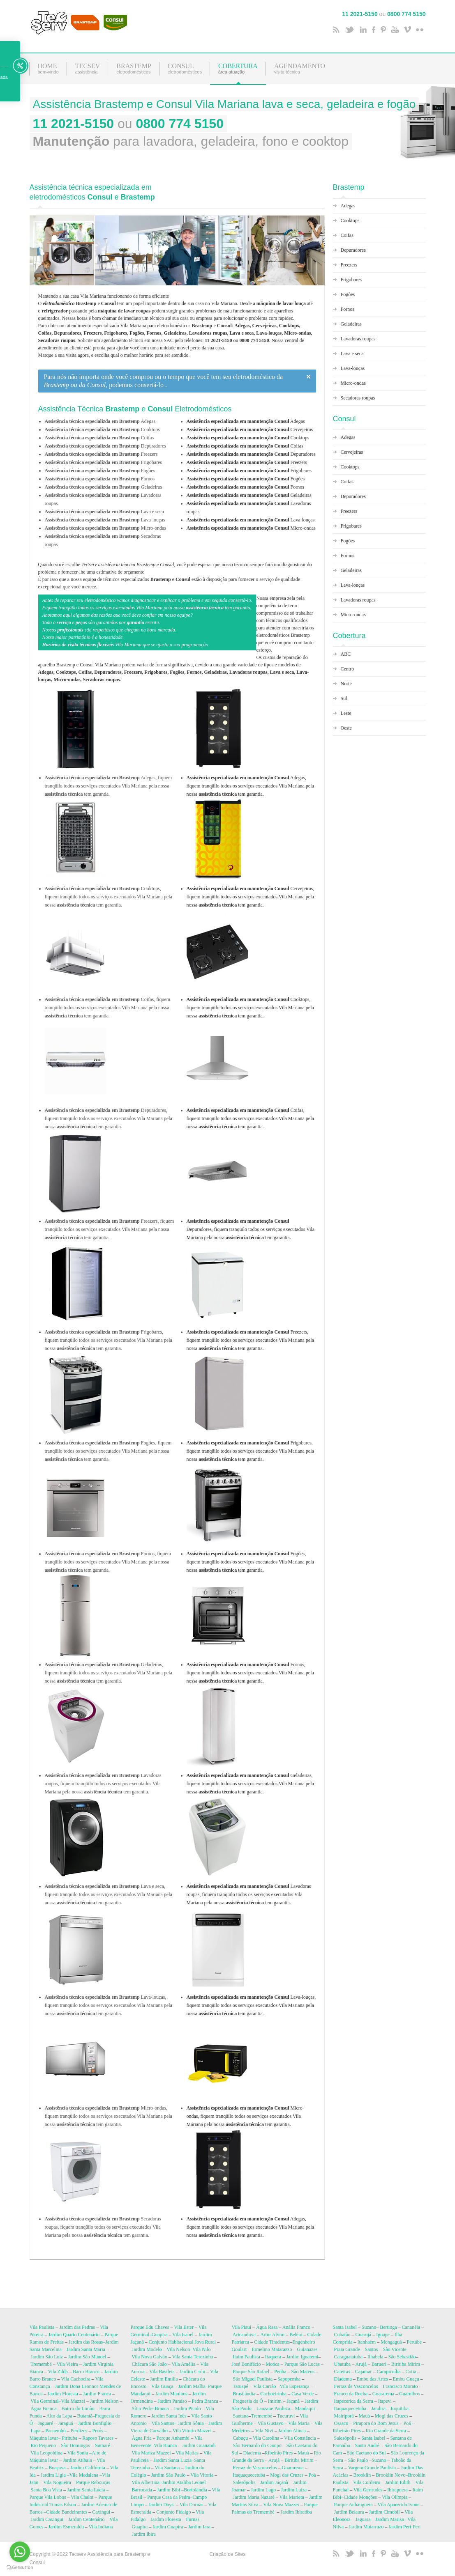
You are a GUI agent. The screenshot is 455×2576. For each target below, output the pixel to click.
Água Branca (44, 2410)
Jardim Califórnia (87, 2469)
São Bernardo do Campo (257, 2447)
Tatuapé (240, 2388)
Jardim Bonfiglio (94, 2425)
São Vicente (394, 2351)
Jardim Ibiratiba (296, 2513)
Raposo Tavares (97, 2440)
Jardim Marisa (389, 2521)
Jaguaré (45, 2425)
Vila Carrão (264, 2388)
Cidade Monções (360, 2499)
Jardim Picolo (187, 2410)
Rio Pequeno (43, 2447)
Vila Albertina (145, 2484)
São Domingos (75, 2447)
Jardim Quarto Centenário (73, 2336)
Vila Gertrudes (367, 2491)
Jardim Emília (164, 2380)
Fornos (245, 487)
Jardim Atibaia (77, 2462)
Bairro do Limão (77, 2410)
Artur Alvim (272, 2336)
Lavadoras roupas (358, 339)
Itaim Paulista (246, 2358)
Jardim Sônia (191, 2425)
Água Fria (142, 2440)
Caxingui (101, 2513)
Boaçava (57, 2469)
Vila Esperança (294, 2388)
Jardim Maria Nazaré (254, 2499)
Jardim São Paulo (168, 2477)
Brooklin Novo (390, 2477)
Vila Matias (187, 2454)
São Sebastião (402, 2358)
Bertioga (388, 2329)
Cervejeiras (250, 429)
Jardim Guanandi (198, 2447)
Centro (347, 669)
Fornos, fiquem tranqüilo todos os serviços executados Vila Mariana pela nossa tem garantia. (250, 1673)
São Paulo (358, 2462)
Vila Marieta (291, 2499)
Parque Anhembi (173, 2440)
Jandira (378, 2410)
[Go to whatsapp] (19, 2552)
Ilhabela (375, 2358)
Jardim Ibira (144, 2536)
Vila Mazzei (73, 2403)
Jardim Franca (97, 2395)
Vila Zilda (58, 2373)
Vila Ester (184, 2329)
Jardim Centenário (86, 2521)
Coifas (245, 446)
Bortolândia (195, 2491)
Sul (344, 698)
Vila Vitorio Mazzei (192, 2432)
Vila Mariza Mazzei (151, 2454)
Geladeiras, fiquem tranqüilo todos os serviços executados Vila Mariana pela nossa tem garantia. (250, 1783)
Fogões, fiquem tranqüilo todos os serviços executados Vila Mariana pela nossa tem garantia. (250, 1562)
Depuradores (251, 454)
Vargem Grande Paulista (372, 2469)
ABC (346, 654)
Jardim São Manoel (87, 2358)
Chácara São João (149, 2366)
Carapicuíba (388, 2373)
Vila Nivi (264, 2432)
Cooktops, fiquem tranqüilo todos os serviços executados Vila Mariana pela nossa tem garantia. (250, 1007)
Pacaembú (55, 2432)
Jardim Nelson (104, 2403)
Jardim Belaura (349, 2513)
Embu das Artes (372, 2380)
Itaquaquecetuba (250, 2477)
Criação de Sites (227, 2556)
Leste (346, 713)
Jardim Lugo (263, 2491)
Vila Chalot (82, 2499)
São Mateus (302, 2373)
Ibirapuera (397, 2491)
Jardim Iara (199, 2528)
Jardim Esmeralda (66, 2528)
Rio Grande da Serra (386, 2432)
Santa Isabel (345, 2329)
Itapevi (385, 2403)
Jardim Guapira (167, 2528)
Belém (295, 2336)
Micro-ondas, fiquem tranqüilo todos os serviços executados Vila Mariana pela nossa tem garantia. (245, 2116)
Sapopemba (288, 2380)
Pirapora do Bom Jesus (375, 2425)
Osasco (341, 2425)
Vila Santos (163, 2425)
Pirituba (69, 2440)
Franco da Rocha (350, 2395)
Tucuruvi (286, 2417)
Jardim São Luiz (47, 2358)
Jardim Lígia (53, 2477)
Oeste (346, 728)
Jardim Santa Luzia (172, 2462)
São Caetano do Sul (366, 2454)
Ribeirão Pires (279, 2454)
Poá (312, 2477)
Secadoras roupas (358, 398)
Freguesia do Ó (248, 2403)
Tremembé (41, 2366)
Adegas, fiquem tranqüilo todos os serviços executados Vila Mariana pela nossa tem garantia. (250, 786)
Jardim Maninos (171, 2395)
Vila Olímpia (394, 2499)
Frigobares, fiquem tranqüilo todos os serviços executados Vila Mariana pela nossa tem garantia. (250, 1451)
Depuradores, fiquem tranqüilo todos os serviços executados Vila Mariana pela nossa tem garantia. (251, 1229)
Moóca (272, 2366)
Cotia (410, 2373)
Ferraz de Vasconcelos (255, 2469)
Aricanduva (244, 2336)
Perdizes (79, 2432)
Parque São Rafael (251, 2373)
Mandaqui (305, 2410)
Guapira (160, 2336)
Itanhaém (367, 2343)
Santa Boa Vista (46, 2491)
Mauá (303, 2454)
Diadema (252, 2454)
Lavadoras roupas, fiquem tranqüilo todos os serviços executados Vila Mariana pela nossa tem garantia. (249, 1894)
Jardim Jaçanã (274, 2484)
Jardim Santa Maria (86, 2351)
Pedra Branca (205, 2403)
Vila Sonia (77, 2454)
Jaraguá (65, 2425)
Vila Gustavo (271, 2425)
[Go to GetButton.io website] (20, 2567)
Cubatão (342, 2336)
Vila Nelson (178, 2351)
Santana (241, 2417)
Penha (280, 2373)
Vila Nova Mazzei (281, 2506)
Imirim (275, 2403)
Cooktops (248, 438)
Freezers (247, 462)
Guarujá (364, 2336)
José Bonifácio (246, 2366)
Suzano (369, 2329)
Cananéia (411, 2329)
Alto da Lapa (59, 2417)
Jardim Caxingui (47, 2521)
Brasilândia (244, 2395)
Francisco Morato (400, 2388)
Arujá (274, 2462)
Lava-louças (251, 520)
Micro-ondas (251, 528)
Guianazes (307, 2351)
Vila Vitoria (201, 2477)
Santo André (367, 2447)
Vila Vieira (67, 2366)
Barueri (379, 2366)
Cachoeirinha (273, 2395)
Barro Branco (86, 2373)
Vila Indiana (101, 2528)
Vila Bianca (165, 2447)
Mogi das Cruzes (286, 2477)
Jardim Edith (398, 2484)
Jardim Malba (192, 2388)
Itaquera (273, 2358)
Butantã (84, 2417)
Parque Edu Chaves (150, 2329)
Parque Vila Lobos (48, 2499)
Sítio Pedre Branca (150, 2410)
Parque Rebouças (93, 2484)
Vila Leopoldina (46, 2454)
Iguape (383, 2336)
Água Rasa (266, 2329)
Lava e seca (352, 353)
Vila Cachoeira (75, 2380)
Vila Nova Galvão (149, 2358)
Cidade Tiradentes (272, 2343)
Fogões (246, 479)
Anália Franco (296, 2329)
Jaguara (363, 2521)
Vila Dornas (191, 2506)
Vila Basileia (162, 2373)
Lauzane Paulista (273, 2410)
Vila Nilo (201, 2351)
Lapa (36, 2432)
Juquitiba (399, 2410)
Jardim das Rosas (86, 2343)
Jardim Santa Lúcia (86, 2491)
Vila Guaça (162, 2388)
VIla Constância (300, 2440)
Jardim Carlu (192, 2373)
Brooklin (362, 2477)
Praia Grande (347, 2351)
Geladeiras (249, 495)
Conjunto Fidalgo (173, 2513)
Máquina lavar (44, 2440)
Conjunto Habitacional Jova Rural (182, 2343)
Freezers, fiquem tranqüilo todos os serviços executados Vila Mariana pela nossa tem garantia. (250, 1340)
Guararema (293, 2469)
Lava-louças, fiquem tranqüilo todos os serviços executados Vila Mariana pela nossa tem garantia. (251, 2005)
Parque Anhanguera (353, 2506)
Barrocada (142, 2491)
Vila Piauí (242, 2329)
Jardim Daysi (162, 2506)
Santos (371, 2351)
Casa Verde (302, 2395)
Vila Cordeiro (366, 2484)
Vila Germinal (44, 2403)
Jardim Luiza (294, 2491)
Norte (346, 683)
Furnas (193, 2521)
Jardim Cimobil (384, 2513)
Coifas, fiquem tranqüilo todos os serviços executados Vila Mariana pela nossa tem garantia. (250, 1118)
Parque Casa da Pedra (168, 2499)
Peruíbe (414, 2343)
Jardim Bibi (168, 2491)
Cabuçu (240, 2440)
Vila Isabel (183, 2336)
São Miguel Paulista (253, 2380)
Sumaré (102, 2447)
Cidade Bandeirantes (67, 2513)
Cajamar (363, 2373)
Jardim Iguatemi (302, 2358)
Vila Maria (298, 2425)
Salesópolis (244, 2484)
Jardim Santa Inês (168, 2417)
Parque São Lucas (302, 2366)
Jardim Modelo (147, 2351)
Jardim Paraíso (172, 2403)
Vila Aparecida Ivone (399, 2506)
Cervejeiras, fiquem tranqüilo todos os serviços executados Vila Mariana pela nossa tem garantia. (250, 897)
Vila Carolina (266, 2440)
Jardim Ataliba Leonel (184, 2484)
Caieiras (342, 2373)
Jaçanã (293, 2403)
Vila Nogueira (57, 2484)
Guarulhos (409, 2395)
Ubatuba (342, 2366)
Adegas (246, 421)
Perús (97, 2432)
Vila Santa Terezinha (192, 2358)
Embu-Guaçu (406, 2380)
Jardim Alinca (292, 2432)
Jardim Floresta (63, 2395)
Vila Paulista (42, 2329)
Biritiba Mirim (299, 2462)
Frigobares (249, 470)
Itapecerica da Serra (353, 2403)
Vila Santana (167, 2469)
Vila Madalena (83, 2477)
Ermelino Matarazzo (272, 2351)
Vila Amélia (184, 2366)
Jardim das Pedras (77, 2329)
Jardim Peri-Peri (404, 2528)
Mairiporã (344, 2417)
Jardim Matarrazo (366, 2528)
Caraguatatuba (348, 2358)
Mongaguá (391, 2343)
